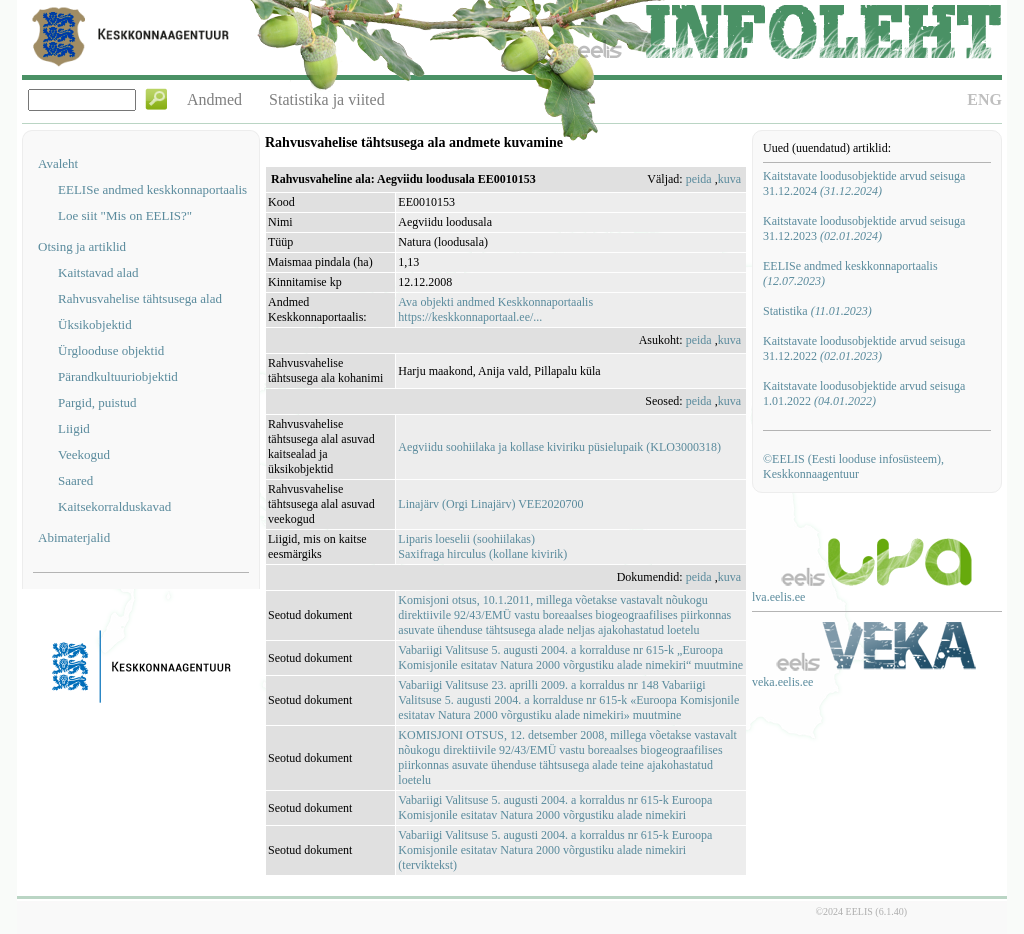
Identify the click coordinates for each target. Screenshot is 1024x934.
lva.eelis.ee (778, 597)
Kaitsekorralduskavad (114, 506)
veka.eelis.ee (782, 682)
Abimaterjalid (74, 537)
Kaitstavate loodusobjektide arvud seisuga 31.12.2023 (864, 228)
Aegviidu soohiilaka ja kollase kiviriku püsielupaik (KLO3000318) (559, 447)
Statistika (817, 311)
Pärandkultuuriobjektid (118, 376)
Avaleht (58, 163)
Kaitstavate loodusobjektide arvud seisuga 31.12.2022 (864, 348)
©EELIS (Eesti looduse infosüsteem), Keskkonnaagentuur (853, 466)
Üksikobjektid (95, 324)
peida (699, 179)
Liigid (74, 428)
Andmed (214, 99)
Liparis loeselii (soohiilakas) (466, 539)
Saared (75, 480)
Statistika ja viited (327, 99)
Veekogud (84, 454)
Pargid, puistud (97, 402)
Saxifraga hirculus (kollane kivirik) (482, 554)
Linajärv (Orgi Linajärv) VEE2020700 (490, 504)
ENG (984, 99)
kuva (729, 179)
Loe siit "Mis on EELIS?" (125, 215)
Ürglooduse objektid (111, 350)
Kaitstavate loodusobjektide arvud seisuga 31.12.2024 (864, 183)
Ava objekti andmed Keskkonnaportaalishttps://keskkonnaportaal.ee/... (495, 309)
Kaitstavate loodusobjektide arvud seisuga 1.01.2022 (864, 393)
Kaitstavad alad (98, 272)
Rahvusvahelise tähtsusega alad (140, 298)
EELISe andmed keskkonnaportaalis (152, 189)
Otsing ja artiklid (82, 246)
